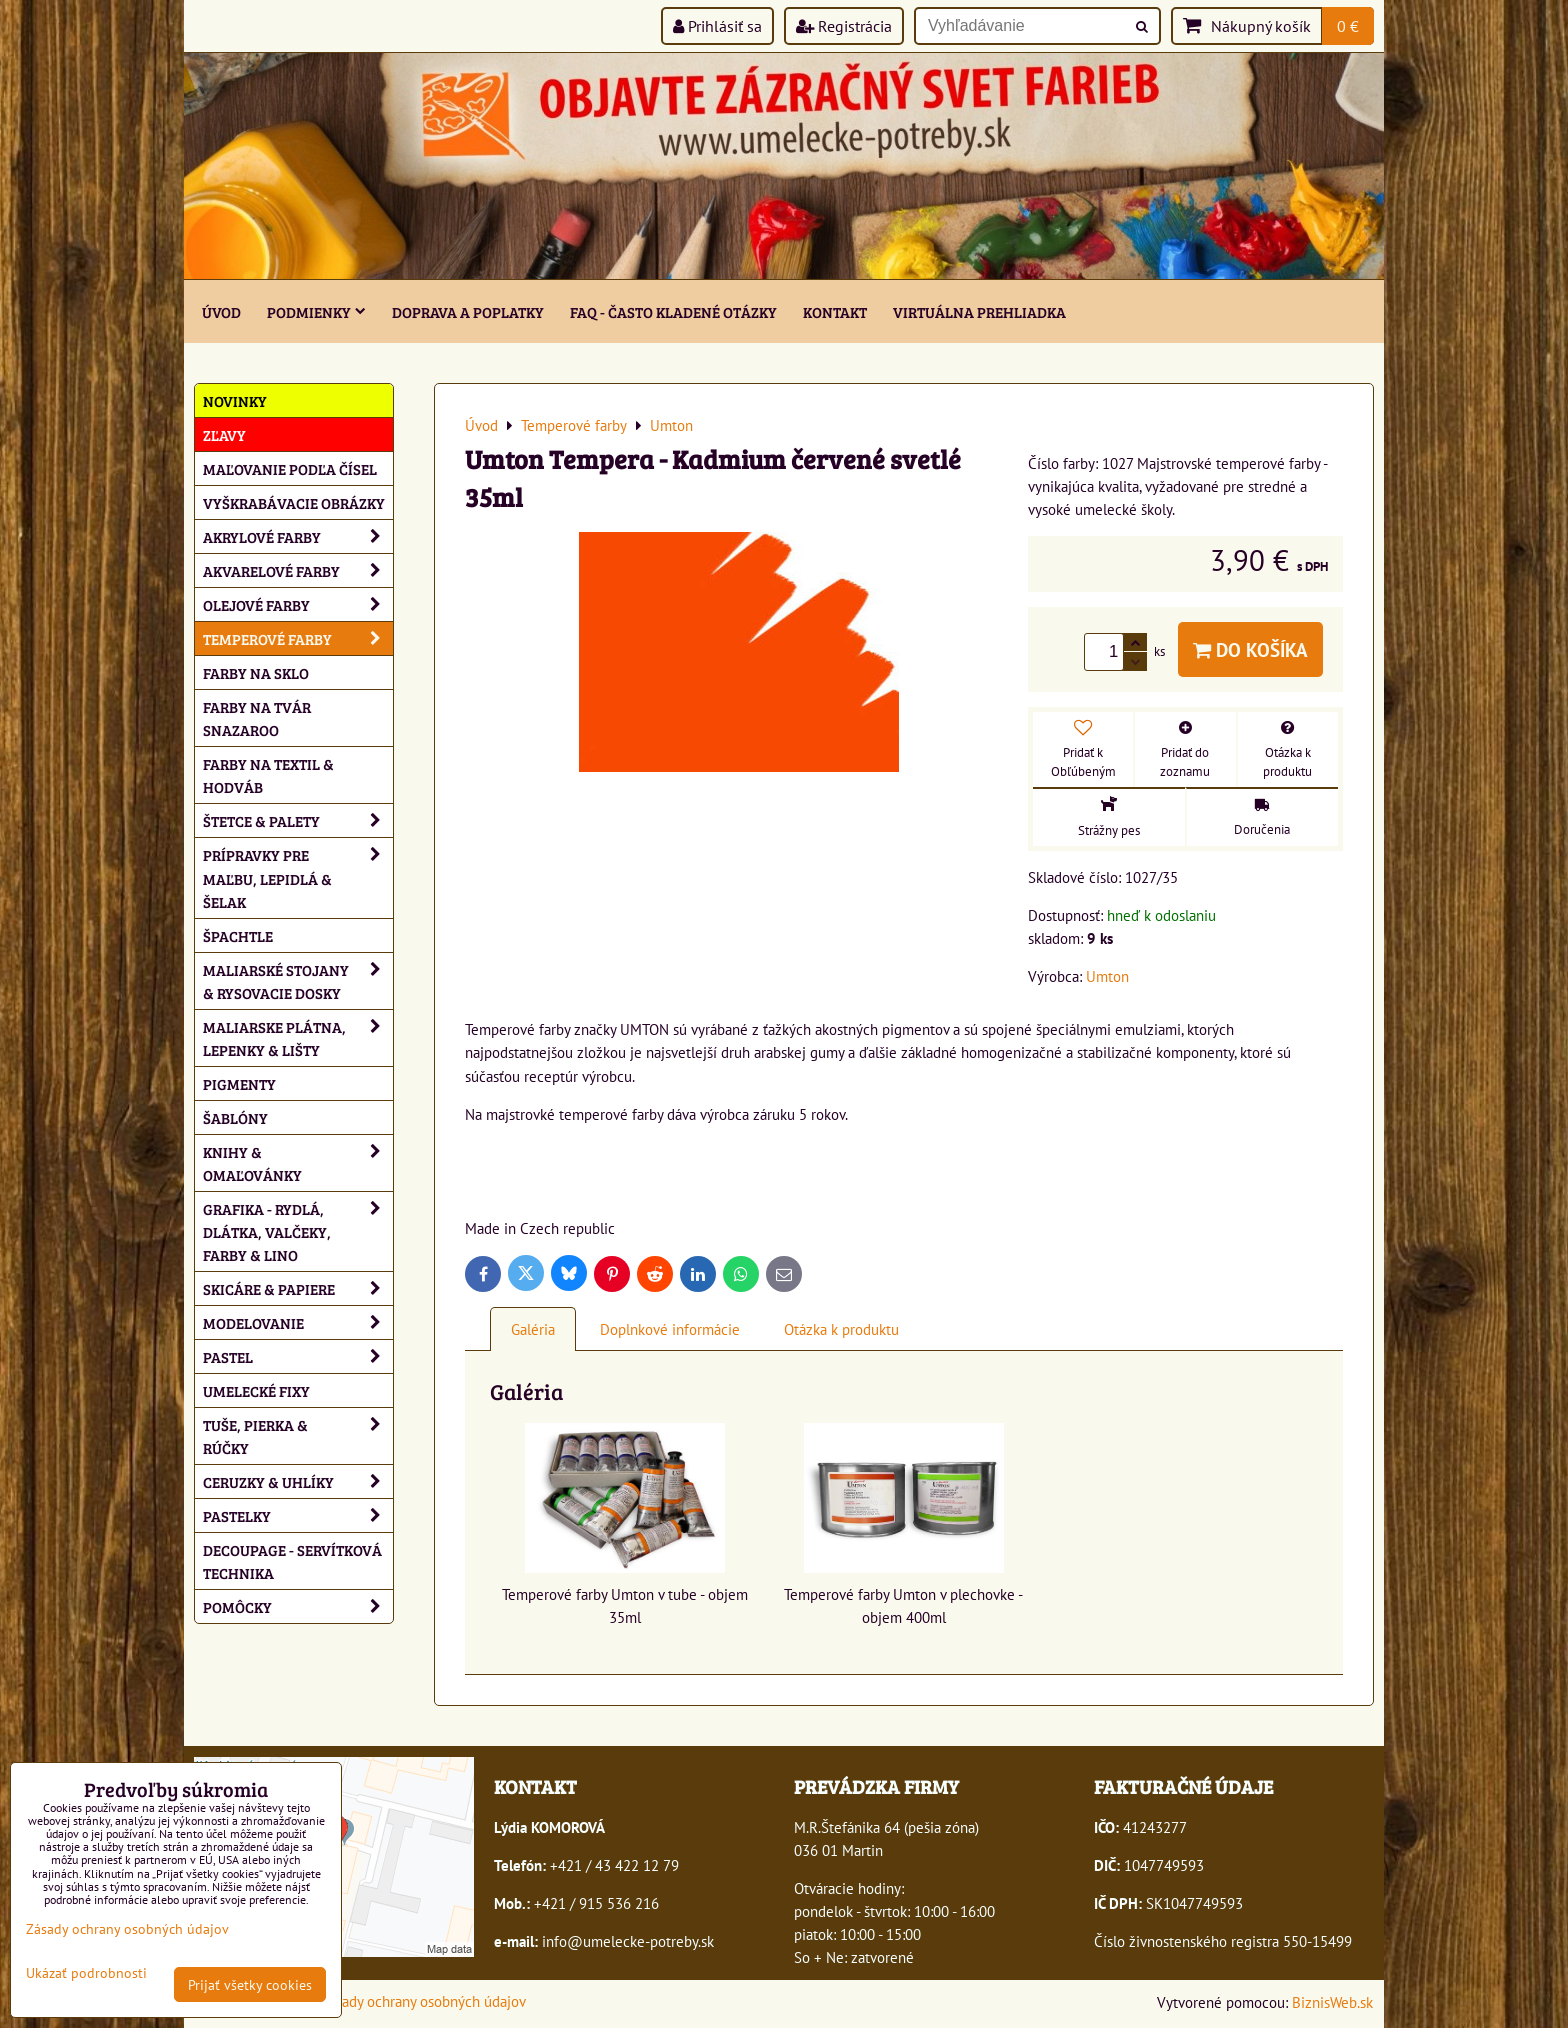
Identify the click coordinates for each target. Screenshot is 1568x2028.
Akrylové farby (298, 536)
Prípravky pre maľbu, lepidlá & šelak (298, 877)
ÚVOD (221, 311)
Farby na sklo (256, 672)
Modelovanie (298, 1322)
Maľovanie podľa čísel (290, 468)
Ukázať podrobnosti (86, 1973)
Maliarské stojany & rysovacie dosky (298, 981)
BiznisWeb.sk (1332, 2002)
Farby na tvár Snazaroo (257, 718)
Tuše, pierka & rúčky (298, 1436)
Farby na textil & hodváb (268, 775)
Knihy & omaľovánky (298, 1163)
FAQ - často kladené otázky (673, 311)
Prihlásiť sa (717, 26)
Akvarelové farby (298, 570)
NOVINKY (235, 400)
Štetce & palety (298, 820)
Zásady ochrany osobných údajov (423, 2001)
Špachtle (238, 935)
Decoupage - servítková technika (292, 1561)
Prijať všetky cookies (250, 1984)
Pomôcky (298, 1606)
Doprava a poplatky (468, 311)
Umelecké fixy (256, 1390)
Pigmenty (239, 1083)
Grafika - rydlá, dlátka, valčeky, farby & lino (298, 1231)
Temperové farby (298, 638)
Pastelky (298, 1515)
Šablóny (235, 1117)
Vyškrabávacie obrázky (294, 502)
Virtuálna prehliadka (979, 311)
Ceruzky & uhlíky (298, 1481)
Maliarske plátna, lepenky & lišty (298, 1038)
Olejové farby (298, 604)
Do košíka (1250, 649)
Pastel (298, 1356)
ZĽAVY (224, 434)
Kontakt (835, 311)
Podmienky (316, 311)
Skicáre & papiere (298, 1288)
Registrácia (844, 26)
